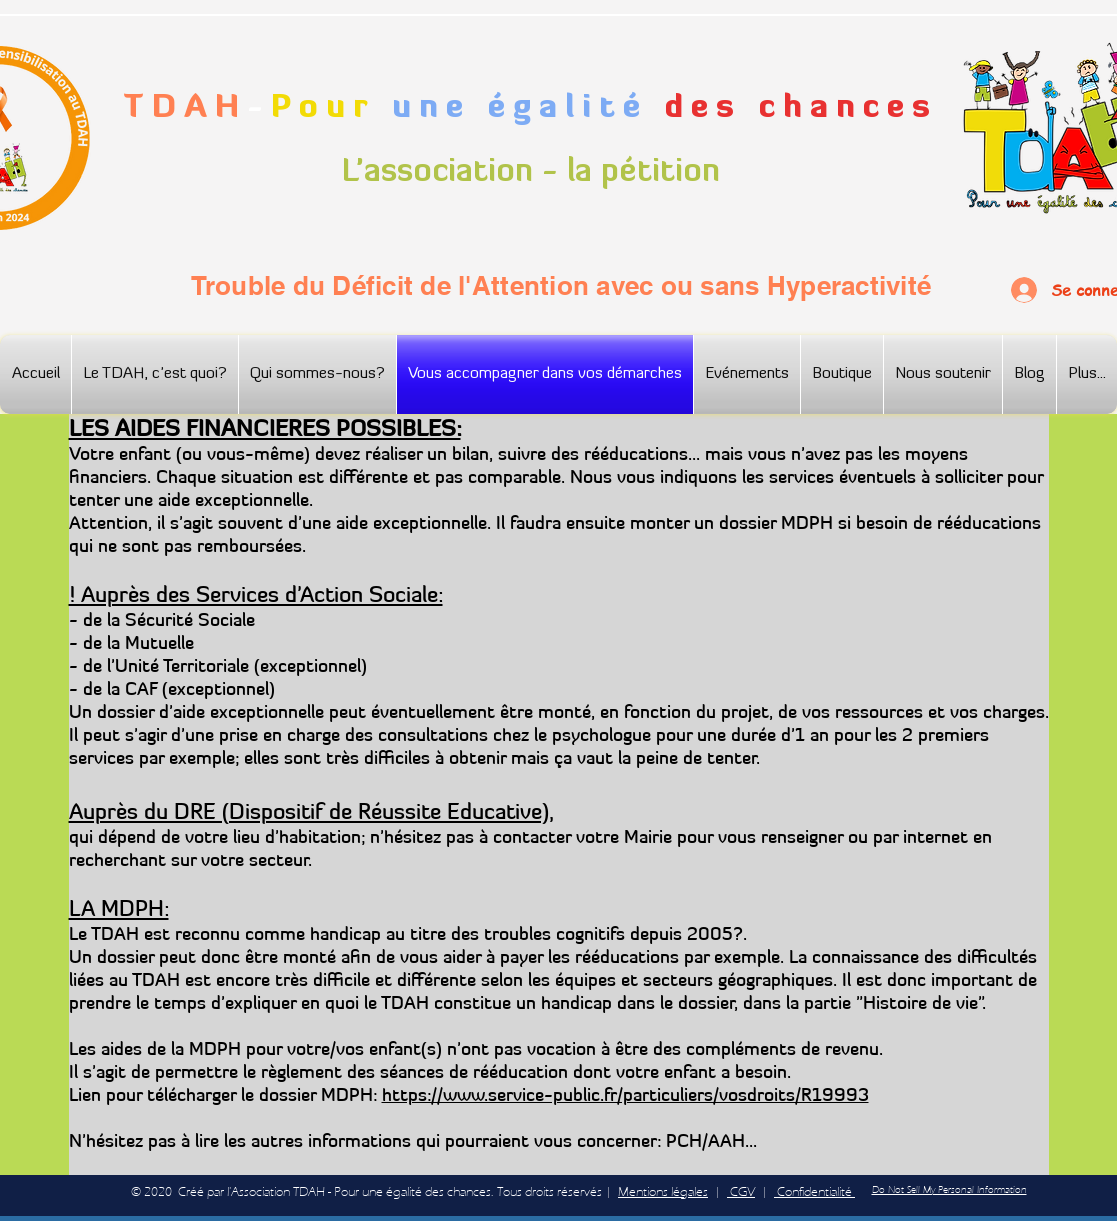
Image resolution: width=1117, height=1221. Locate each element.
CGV (741, 1191)
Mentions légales (663, 1191)
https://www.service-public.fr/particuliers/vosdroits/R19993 (625, 1094)
